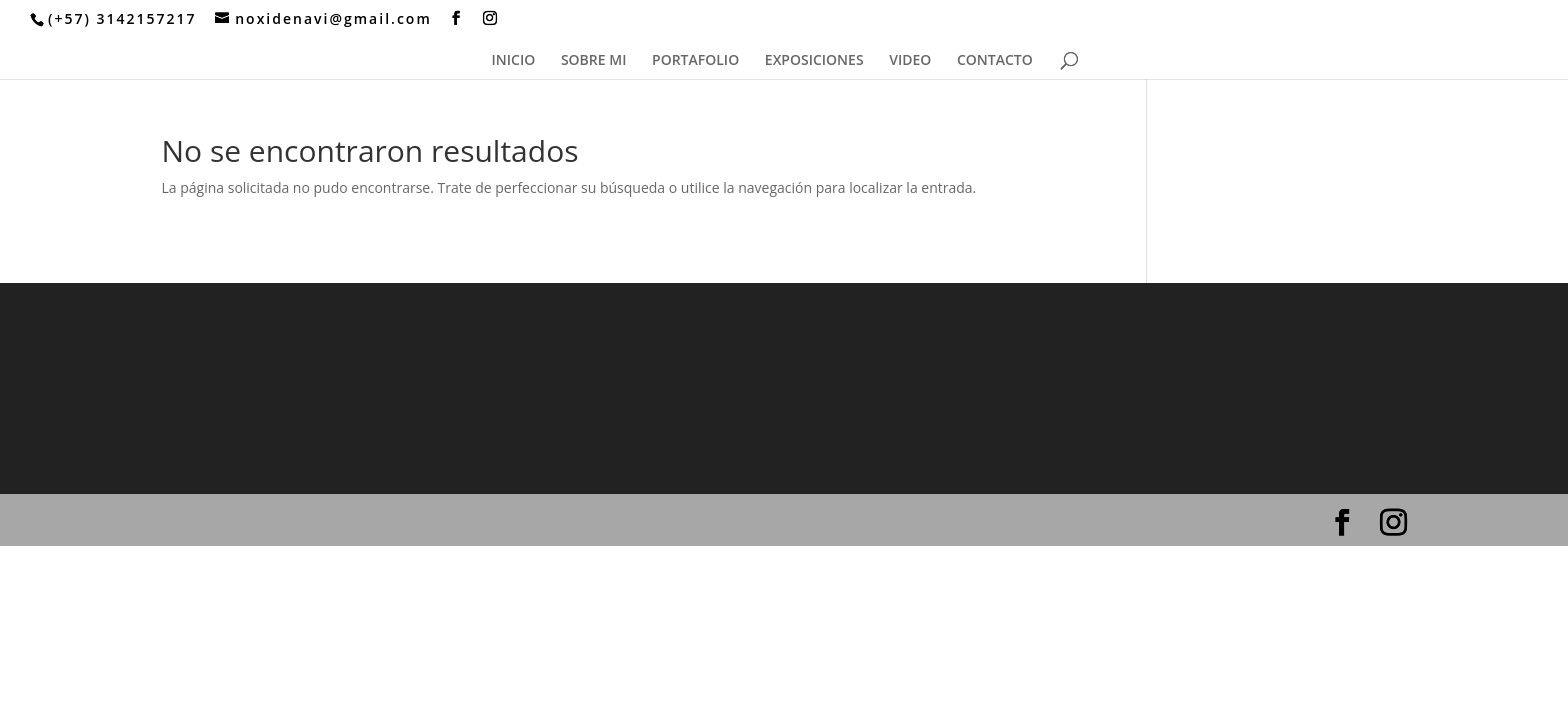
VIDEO (910, 61)
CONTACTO (995, 61)
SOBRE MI (594, 61)
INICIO (514, 61)
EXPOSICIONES (814, 61)
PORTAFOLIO (695, 61)
